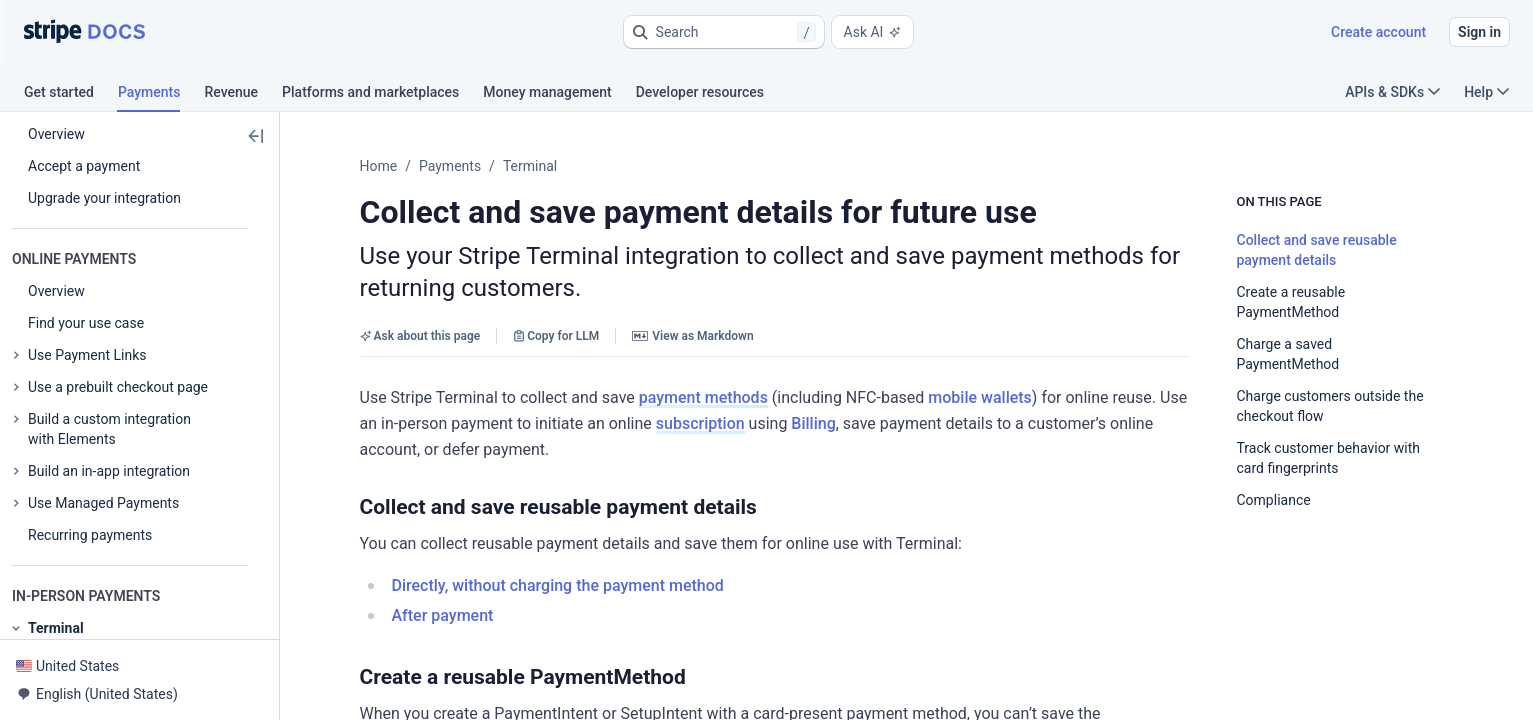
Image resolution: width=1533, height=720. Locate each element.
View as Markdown (692, 336)
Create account (1378, 32)
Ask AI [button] (873, 32)
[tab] (71, 95)
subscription (700, 423)
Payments (450, 166)
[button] (724, 32)
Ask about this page (420, 336)
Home (379, 166)
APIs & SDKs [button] (1392, 92)
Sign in (1479, 32)
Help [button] (1486, 92)
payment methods (703, 397)
